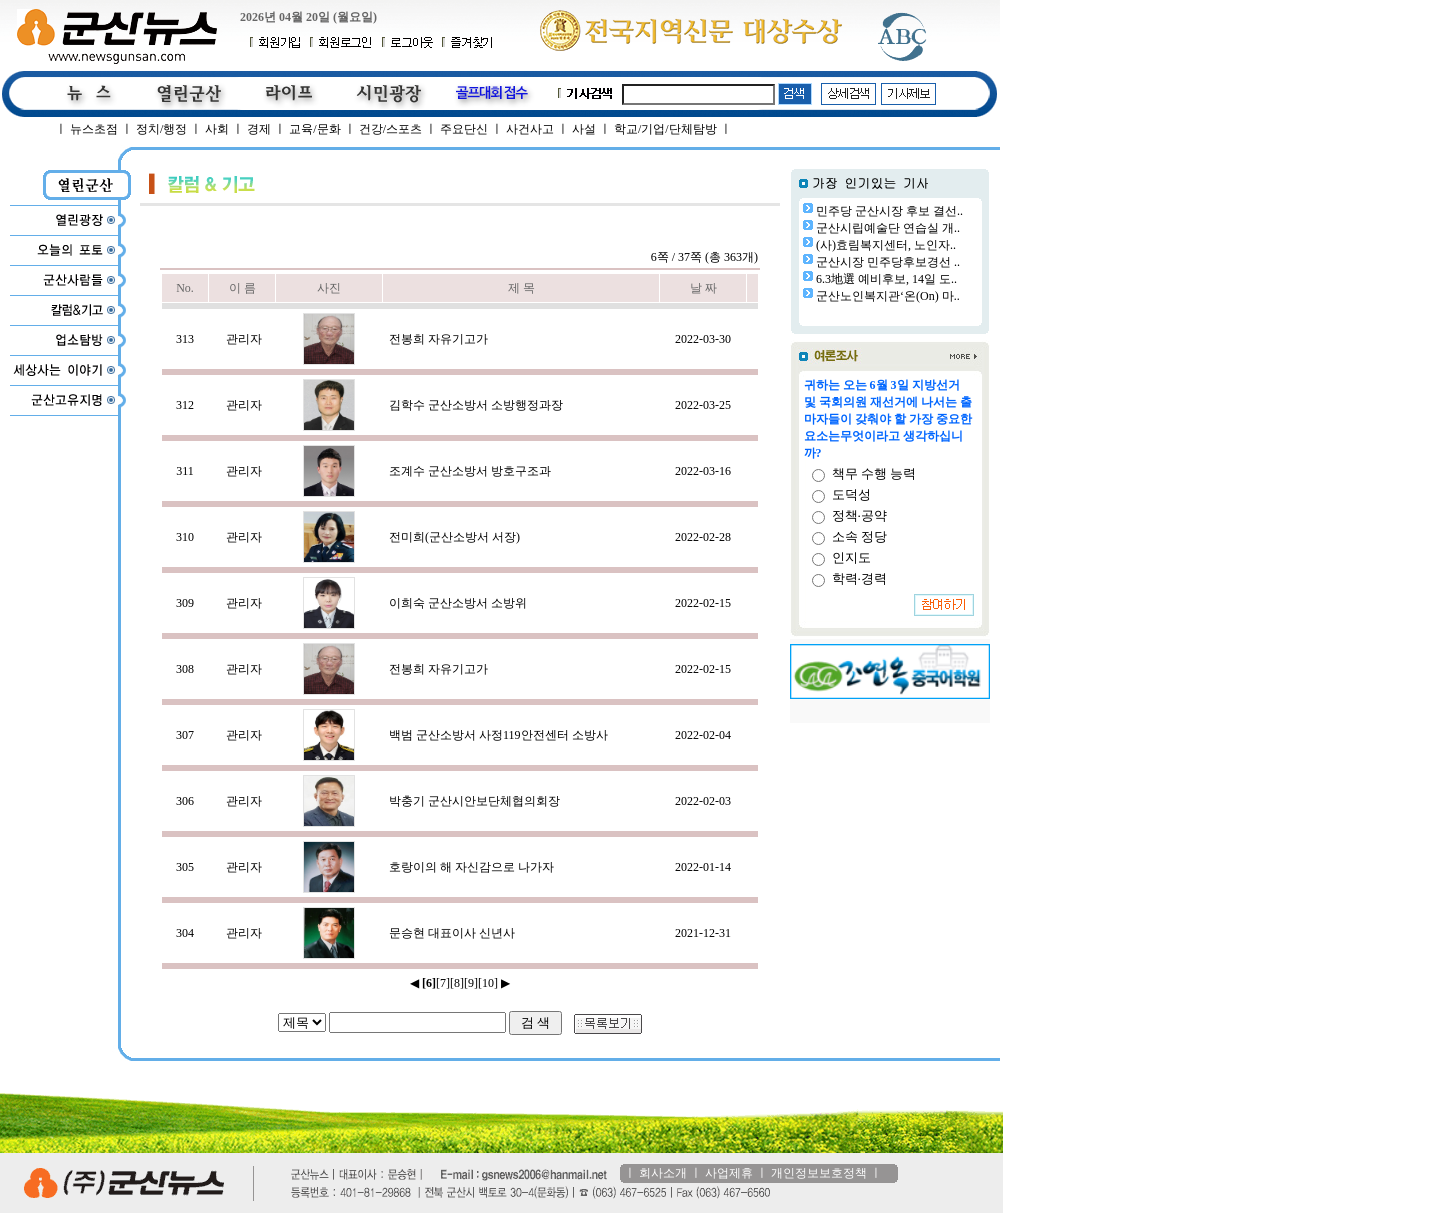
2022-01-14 (703, 867)
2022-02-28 (703, 537)
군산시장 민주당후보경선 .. (888, 262)
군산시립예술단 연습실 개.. (888, 228)
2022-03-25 (703, 405)
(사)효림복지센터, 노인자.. (886, 245)
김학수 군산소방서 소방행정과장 (476, 405)
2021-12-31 (703, 933)
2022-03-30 (703, 339)
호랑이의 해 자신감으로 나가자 (471, 867)
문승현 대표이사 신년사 (452, 933)
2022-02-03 (703, 801)
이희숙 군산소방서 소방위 (458, 603)
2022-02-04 (703, 735)
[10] (488, 983)
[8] (457, 983)
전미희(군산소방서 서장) (454, 537)
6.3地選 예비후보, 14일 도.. (886, 279)
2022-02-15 (703, 603)
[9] (471, 983)
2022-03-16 (703, 471)
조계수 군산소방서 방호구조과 (470, 471)
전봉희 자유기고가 (438, 339)
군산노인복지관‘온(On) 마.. (888, 296)
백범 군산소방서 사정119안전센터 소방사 (498, 735)
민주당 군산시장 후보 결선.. (889, 211)
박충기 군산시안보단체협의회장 (474, 801)
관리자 (244, 339)
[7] (443, 983)
